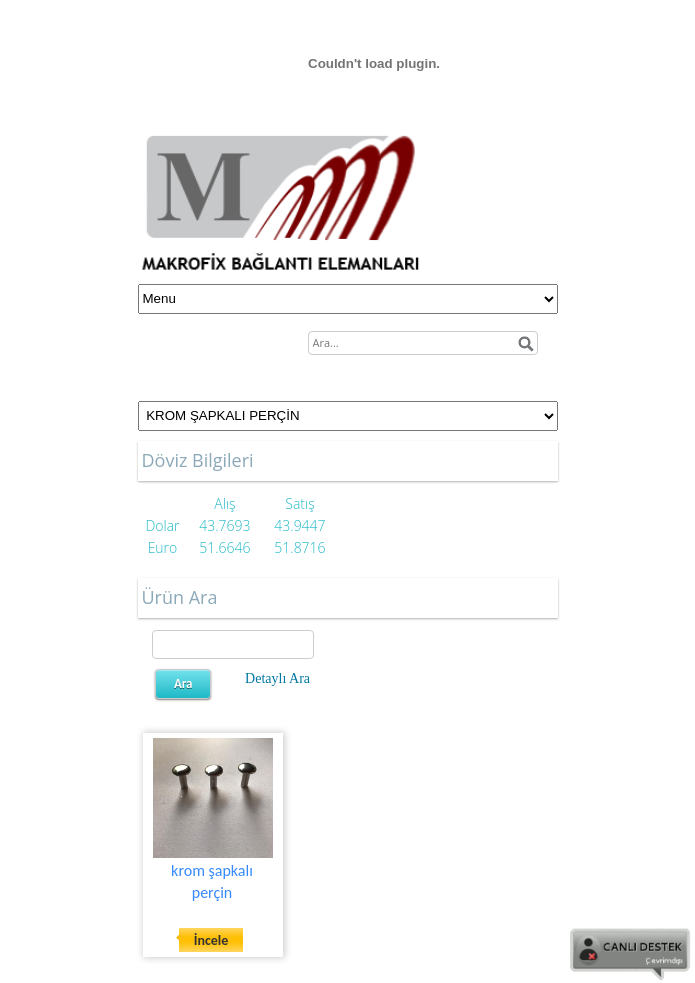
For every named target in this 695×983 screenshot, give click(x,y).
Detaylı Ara (277, 678)
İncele (211, 940)
